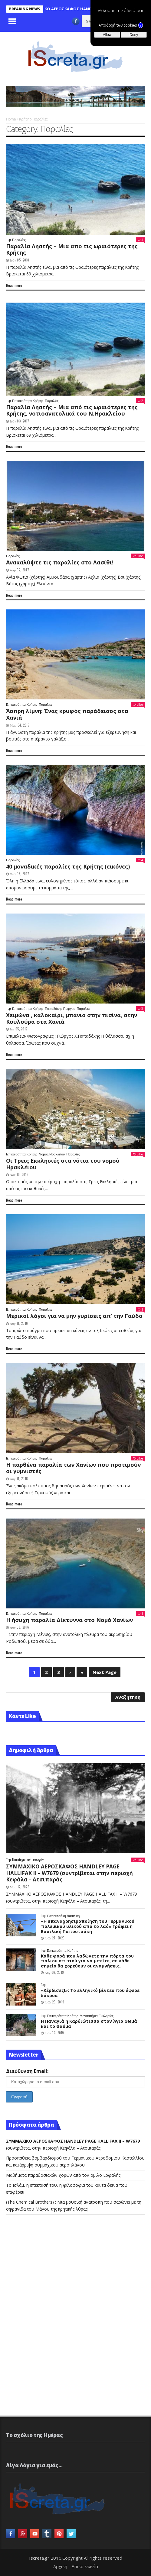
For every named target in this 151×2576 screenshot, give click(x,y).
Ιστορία (38, 1860)
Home (11, 119)
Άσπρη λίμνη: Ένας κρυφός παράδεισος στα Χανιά (67, 714)
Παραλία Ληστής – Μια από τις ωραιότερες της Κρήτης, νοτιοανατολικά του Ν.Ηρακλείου (72, 410)
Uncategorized (21, 1860)
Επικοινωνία (84, 2566)
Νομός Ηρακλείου (52, 1154)
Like (138, 556)
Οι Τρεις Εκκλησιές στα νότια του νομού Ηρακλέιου (63, 1164)
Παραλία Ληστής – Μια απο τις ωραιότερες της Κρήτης (72, 249)
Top (8, 240)
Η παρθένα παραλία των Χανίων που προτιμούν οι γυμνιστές (73, 1468)
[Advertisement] (51, 2276)
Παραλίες (19, 240)
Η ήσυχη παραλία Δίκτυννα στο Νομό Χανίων (69, 1620)
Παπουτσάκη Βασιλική (63, 1916)
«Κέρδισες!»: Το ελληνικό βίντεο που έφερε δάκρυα (90, 1992)
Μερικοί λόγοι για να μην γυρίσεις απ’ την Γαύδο (74, 1315)
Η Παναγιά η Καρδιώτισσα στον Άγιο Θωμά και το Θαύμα (89, 2023)
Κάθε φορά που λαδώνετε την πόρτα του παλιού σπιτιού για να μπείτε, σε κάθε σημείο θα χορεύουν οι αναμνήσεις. (87, 1961)
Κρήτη (24, 119)
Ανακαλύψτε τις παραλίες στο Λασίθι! (59, 562)
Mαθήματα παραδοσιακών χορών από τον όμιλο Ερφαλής (63, 2175)
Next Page (105, 1672)
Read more (14, 285)
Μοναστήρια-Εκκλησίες (96, 2016)
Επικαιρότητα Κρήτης (27, 401)
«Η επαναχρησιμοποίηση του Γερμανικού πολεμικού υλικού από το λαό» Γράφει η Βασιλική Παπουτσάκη (87, 1926)
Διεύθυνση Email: (27, 2071)
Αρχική (60, 2566)
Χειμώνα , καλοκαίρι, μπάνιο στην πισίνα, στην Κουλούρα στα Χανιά (71, 1018)
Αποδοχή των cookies (121, 25)
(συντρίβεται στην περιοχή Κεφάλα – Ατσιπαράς (69, 1873)
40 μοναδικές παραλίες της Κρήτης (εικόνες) (68, 866)
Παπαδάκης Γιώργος (60, 1008)
